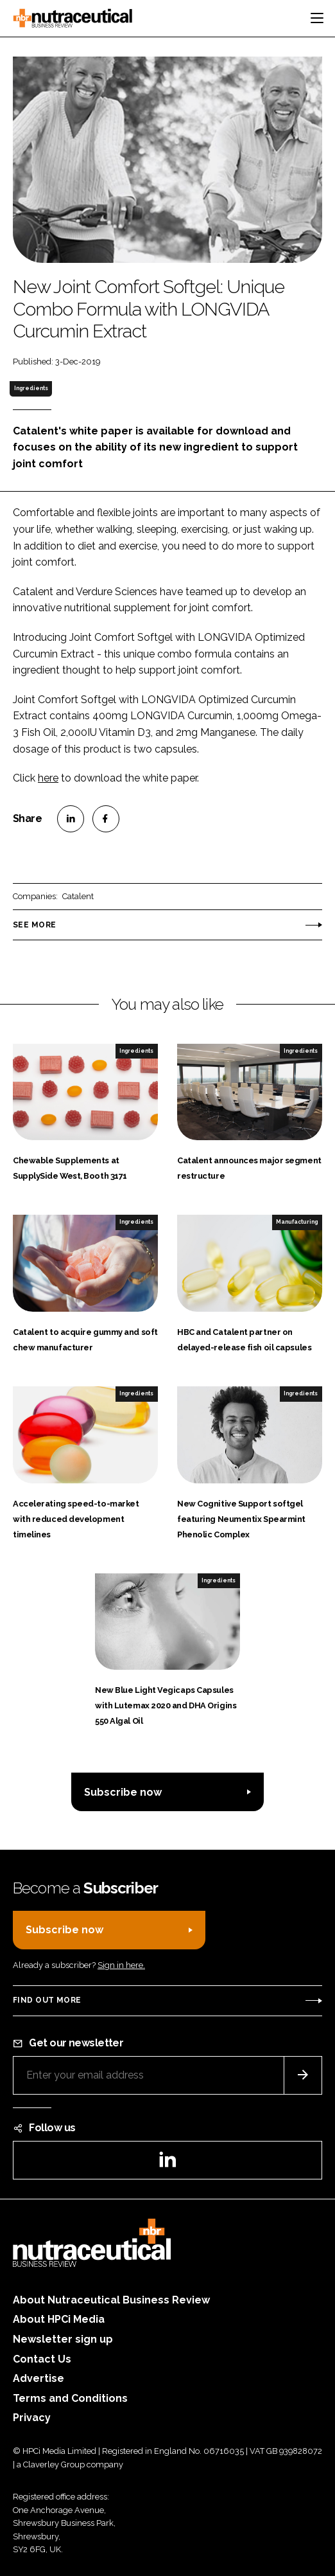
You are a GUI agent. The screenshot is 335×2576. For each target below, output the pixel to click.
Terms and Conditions (70, 2398)
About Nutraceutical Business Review (111, 2300)
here (48, 778)
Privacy (32, 2417)
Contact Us (42, 2359)
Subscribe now (123, 1792)
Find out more (47, 2000)
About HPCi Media (59, 2319)
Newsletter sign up (63, 2339)
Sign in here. (121, 1965)
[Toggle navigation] (317, 18)
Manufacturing (297, 1222)
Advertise (38, 2378)
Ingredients (31, 388)
